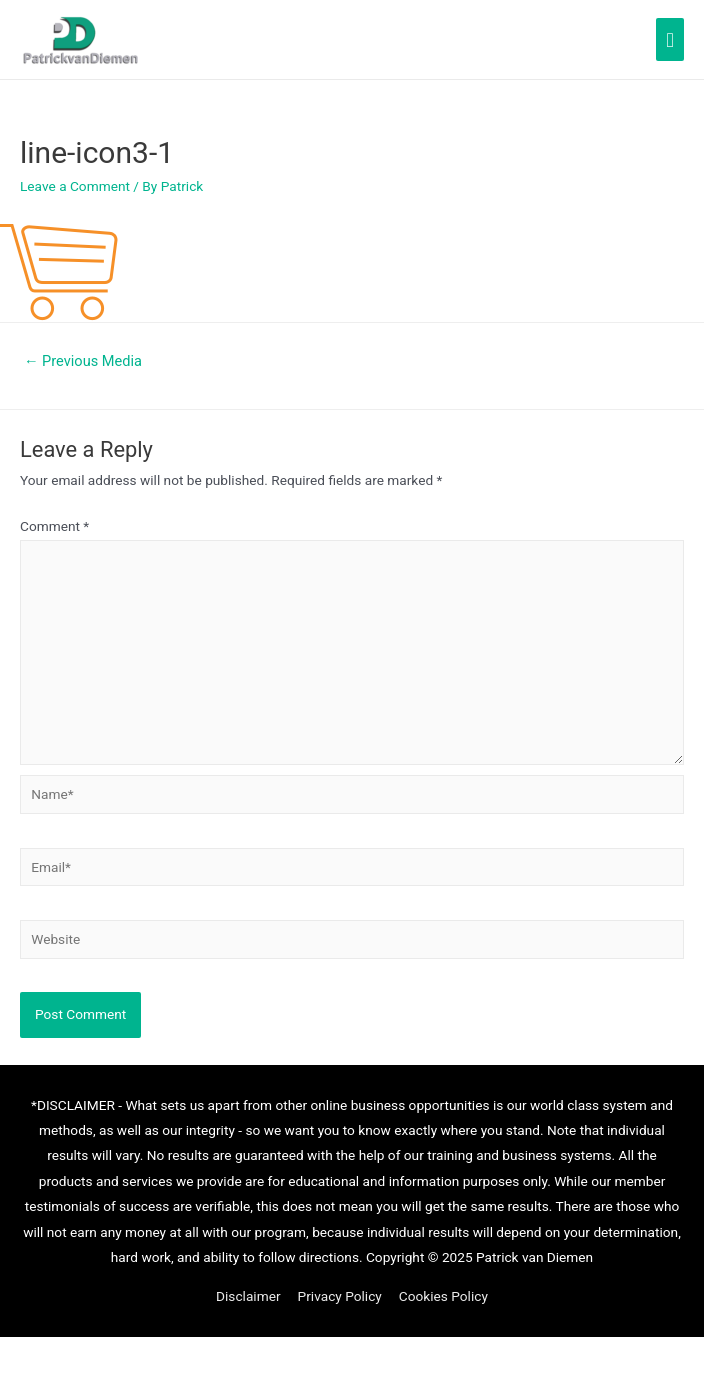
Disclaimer (248, 1296)
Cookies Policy (443, 1296)
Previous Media (83, 361)
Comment (54, 526)
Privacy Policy (340, 1296)
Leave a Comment (75, 186)
